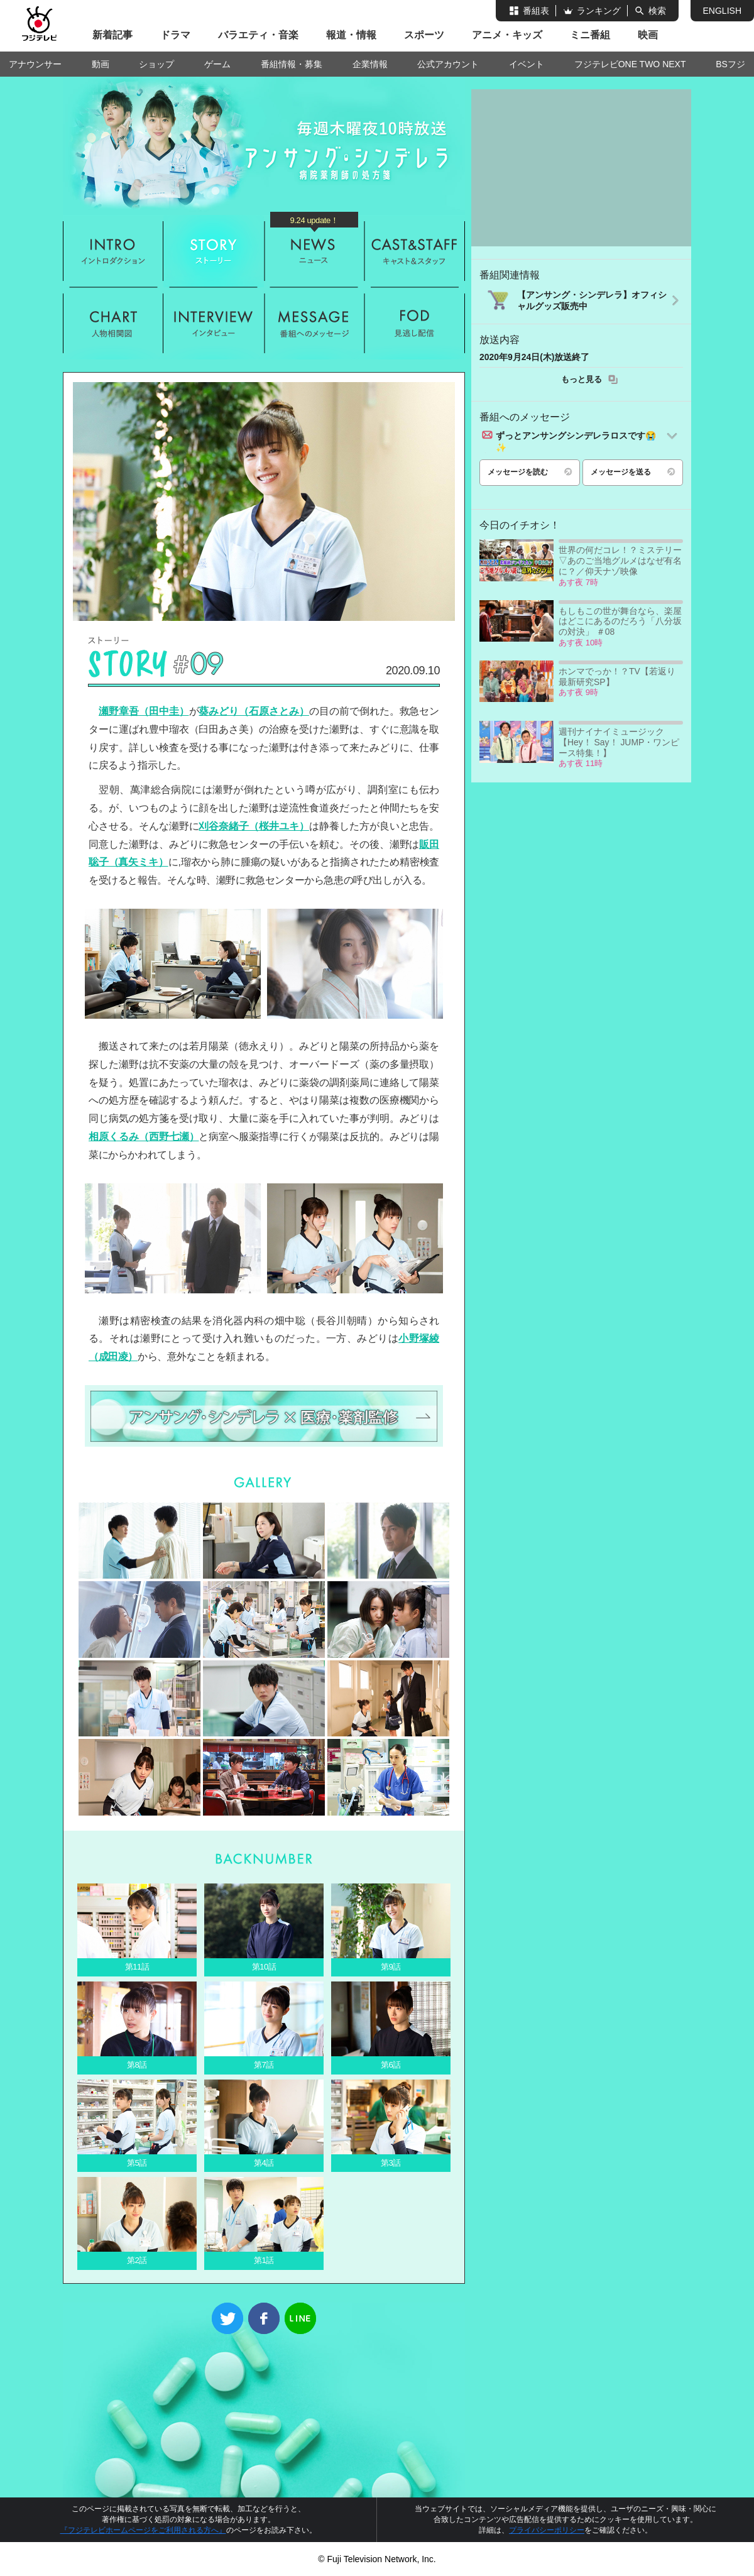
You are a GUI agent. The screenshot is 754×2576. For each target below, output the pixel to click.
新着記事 (112, 35)
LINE (300, 2318)
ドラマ (175, 35)
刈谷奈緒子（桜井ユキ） (254, 826)
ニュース (314, 251)
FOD (414, 323)
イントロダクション (113, 251)
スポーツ (424, 35)
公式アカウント (448, 64)
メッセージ (314, 323)
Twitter (227, 2318)
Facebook (264, 2318)
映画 (648, 35)
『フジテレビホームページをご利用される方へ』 (143, 2530)
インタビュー (213, 323)
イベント (526, 64)
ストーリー (213, 251)
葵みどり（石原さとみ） (254, 711)
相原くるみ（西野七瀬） (144, 1136)
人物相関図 (113, 323)
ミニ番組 (590, 35)
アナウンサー (35, 64)
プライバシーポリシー (546, 2530)
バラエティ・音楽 (258, 35)
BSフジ (730, 64)
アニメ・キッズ (507, 35)
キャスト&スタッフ (414, 251)
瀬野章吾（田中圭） (144, 711)
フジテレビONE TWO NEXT (630, 64)
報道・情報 (351, 35)
